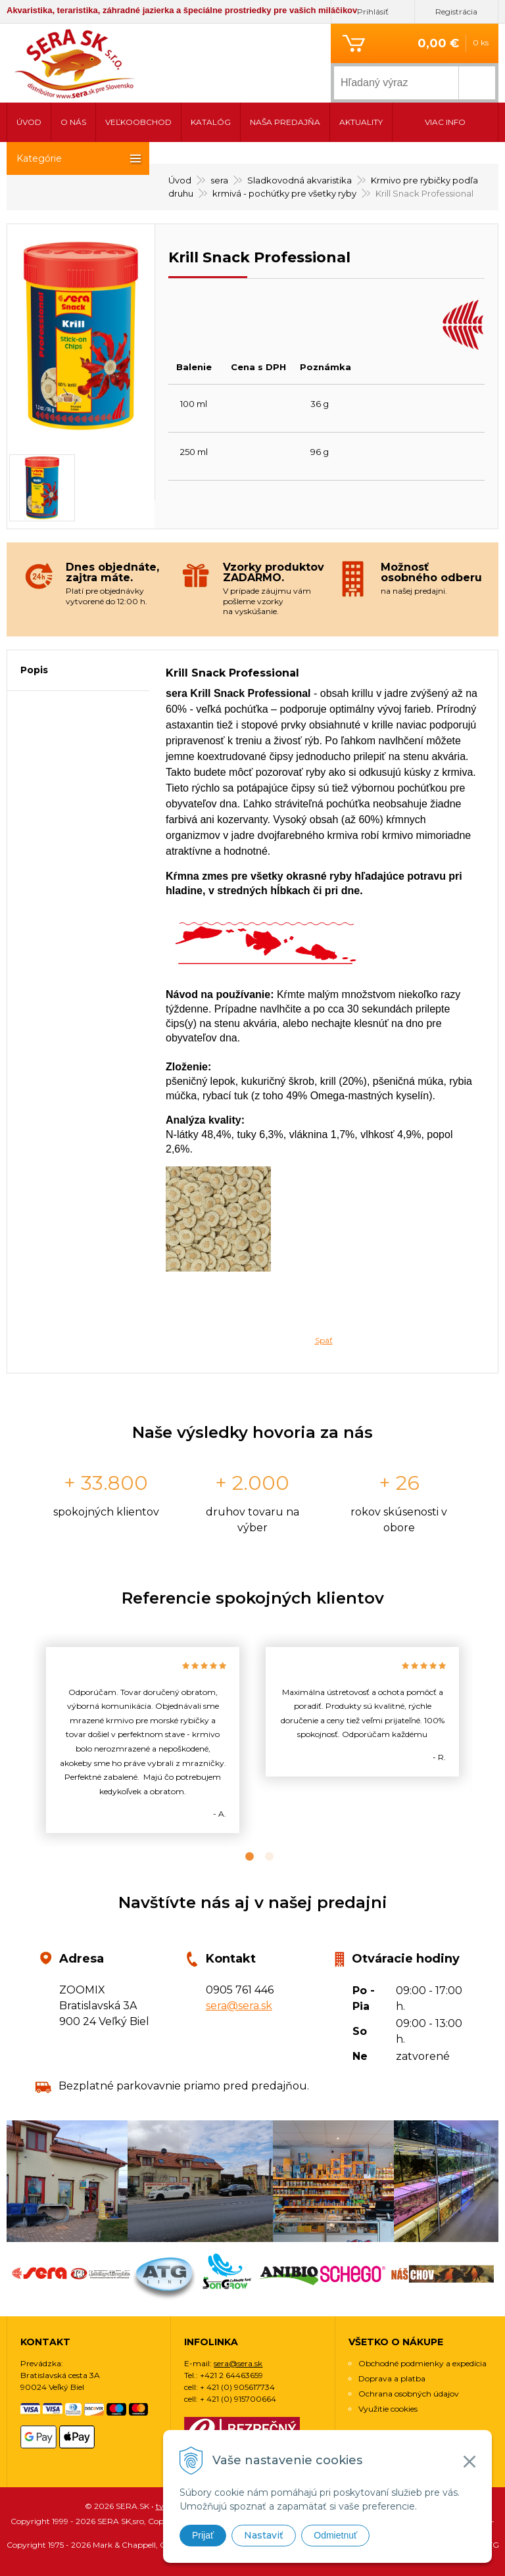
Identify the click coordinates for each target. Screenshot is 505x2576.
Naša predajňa (285, 122)
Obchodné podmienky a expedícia (422, 2363)
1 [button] (242, 1856)
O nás (73, 122)
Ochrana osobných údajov (408, 2393)
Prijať (203, 2535)
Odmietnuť (335, 2535)
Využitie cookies (388, 2409)
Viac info (445, 122)
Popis (34, 670)
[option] (142, 1740)
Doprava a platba (391, 2378)
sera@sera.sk (239, 2005)
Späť (324, 1340)
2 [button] (262, 1856)
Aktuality (361, 122)
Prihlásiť (373, 11)
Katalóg (211, 122)
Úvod (28, 122)
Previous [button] (23, 1740)
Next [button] (482, 1740)
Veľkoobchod (138, 122)
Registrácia (456, 11)
